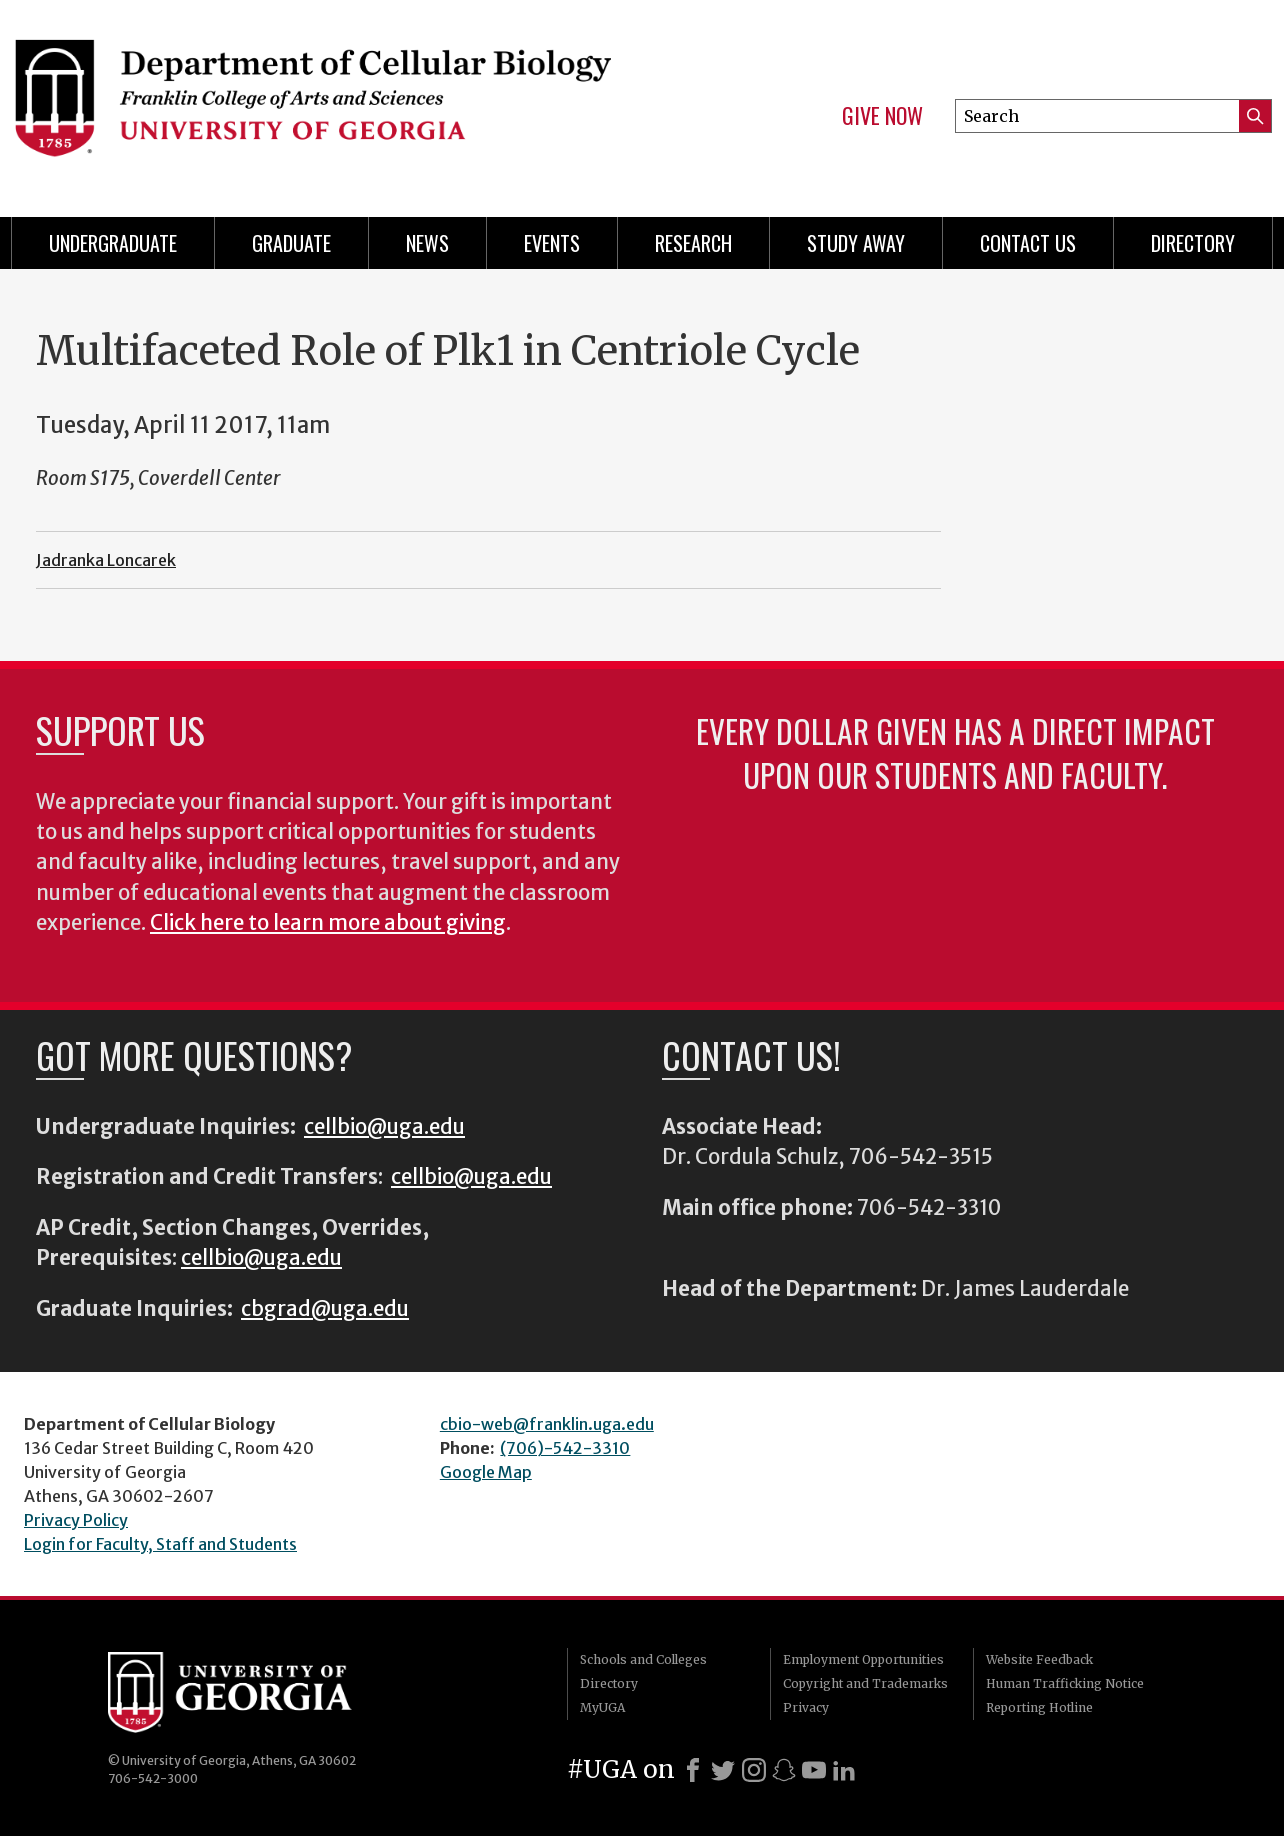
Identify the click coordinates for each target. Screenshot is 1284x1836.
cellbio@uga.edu (384, 1127)
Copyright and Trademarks (865, 1683)
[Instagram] (754, 1770)
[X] (723, 1770)
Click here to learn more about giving (328, 923)
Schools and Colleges (643, 1659)
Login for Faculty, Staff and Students (160, 1544)
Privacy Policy (76, 1520)
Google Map (486, 1472)
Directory (1193, 243)
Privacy (806, 1707)
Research (693, 243)
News (427, 243)
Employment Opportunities (863, 1659)
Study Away (856, 243)
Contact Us (1028, 243)
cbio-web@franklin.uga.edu (547, 1424)
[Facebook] (693, 1770)
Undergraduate (113, 243)
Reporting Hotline (1039, 1707)
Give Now (882, 116)
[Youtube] (814, 1770)
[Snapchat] (784, 1770)
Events (552, 243)
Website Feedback (1039, 1659)
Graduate (291, 243)
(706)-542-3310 (565, 1448)
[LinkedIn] (844, 1770)
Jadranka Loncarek (106, 560)
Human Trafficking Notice (1065, 1683)
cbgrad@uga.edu (325, 1309)
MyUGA (602, 1707)
